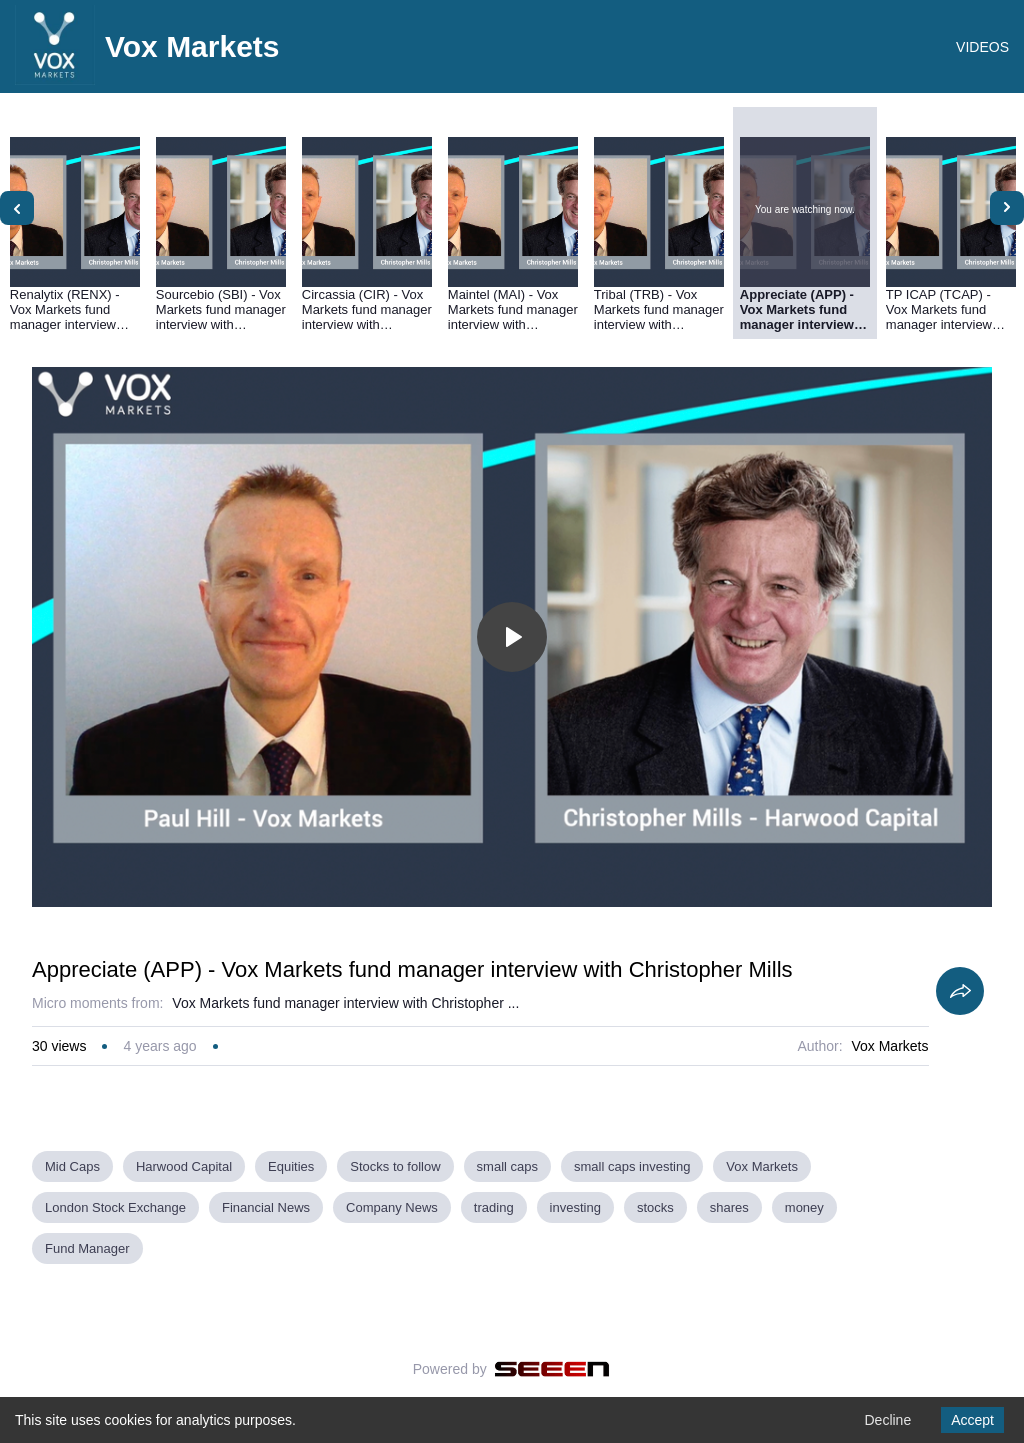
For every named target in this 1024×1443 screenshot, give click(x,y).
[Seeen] (552, 1369)
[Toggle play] (512, 637)
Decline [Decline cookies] (887, 1420)
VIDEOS (982, 47)
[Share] (960, 991)
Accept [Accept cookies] (972, 1420)
